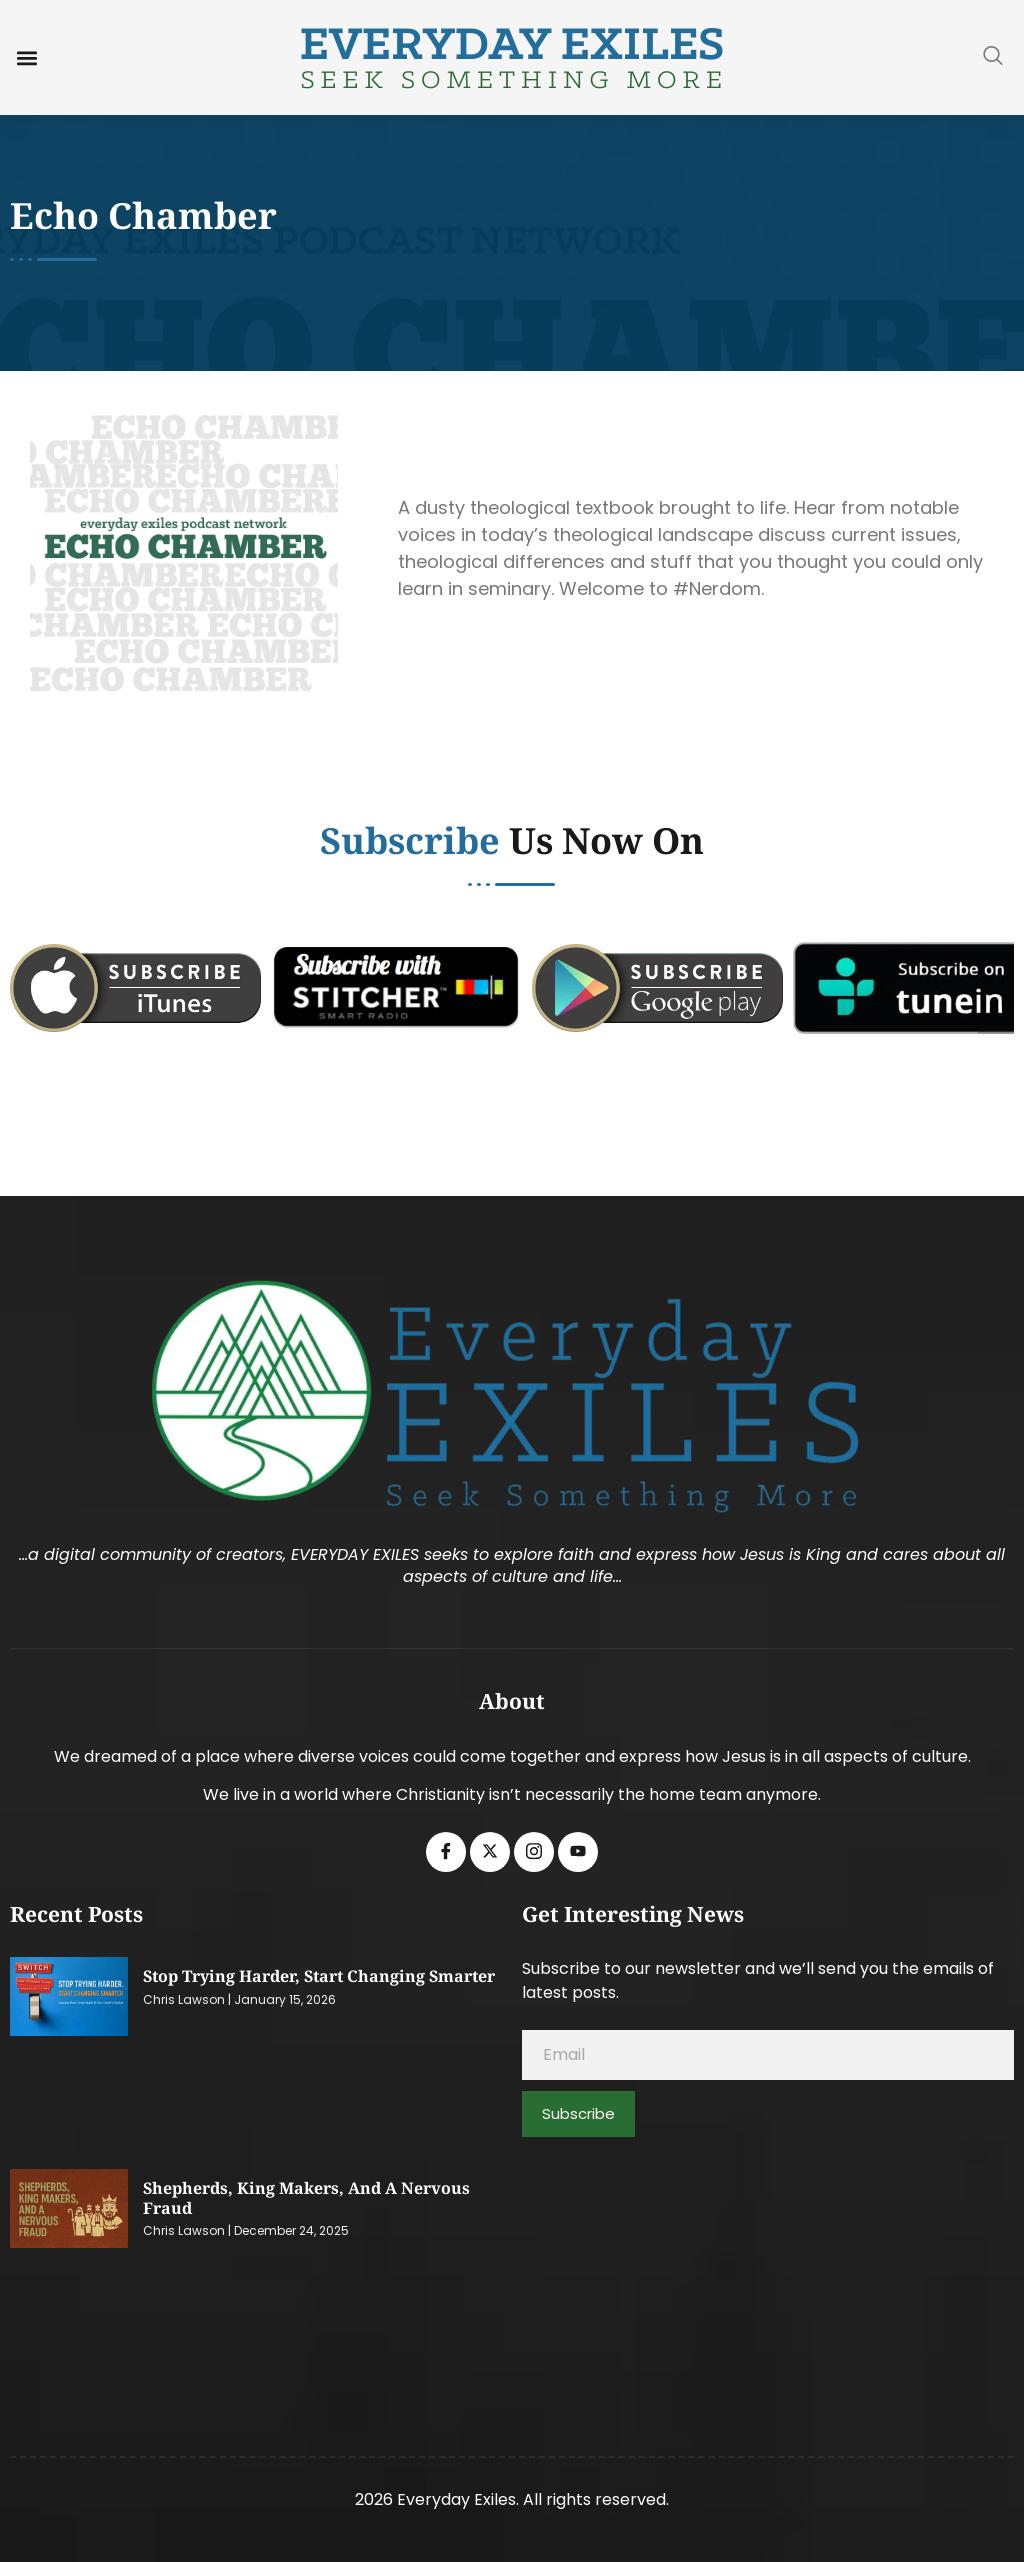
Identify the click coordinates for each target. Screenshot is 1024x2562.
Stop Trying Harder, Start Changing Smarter (319, 1976)
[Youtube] (578, 1852)
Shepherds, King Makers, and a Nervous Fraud (306, 2198)
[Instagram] (534, 1852)
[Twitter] (490, 1852)
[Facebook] (446, 1852)
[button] (26, 57)
